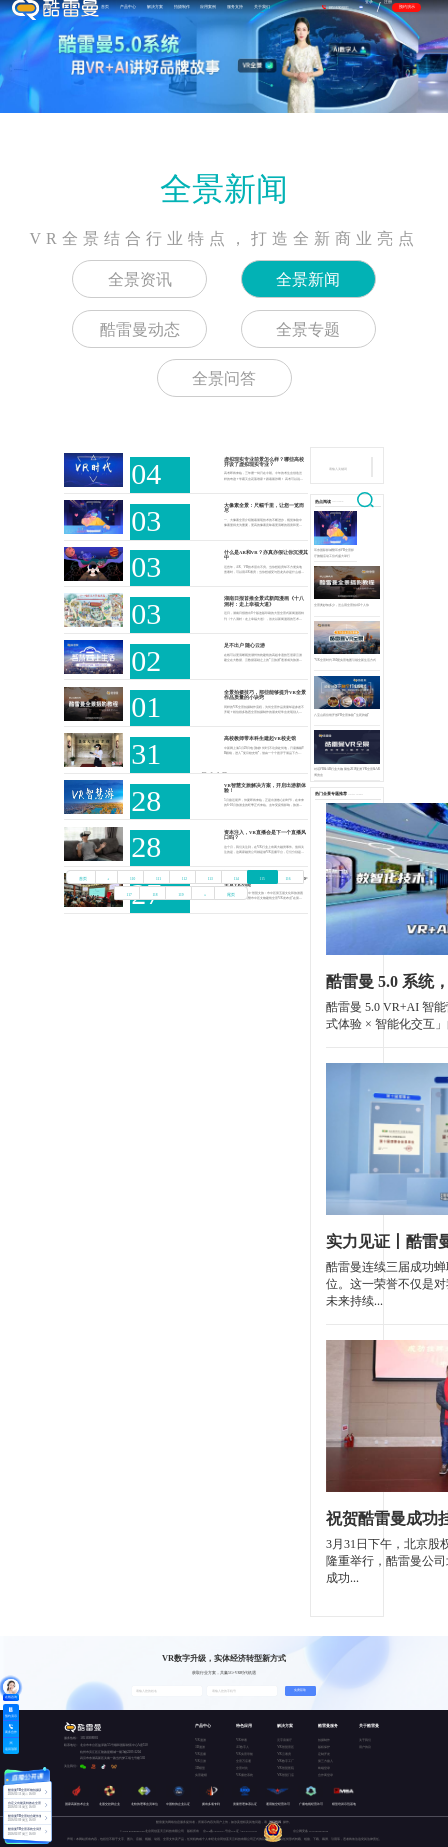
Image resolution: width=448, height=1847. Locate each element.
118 (154, 895)
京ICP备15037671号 (215, 1831)
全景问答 (224, 378)
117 (129, 895)
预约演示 (407, 7)
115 (262, 879)
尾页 (231, 895)
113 (210, 879)
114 (236, 879)
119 (180, 895)
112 (184, 879)
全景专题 (308, 329)
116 (287, 879)
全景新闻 (224, 189)
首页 (83, 879)
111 (158, 879)
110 (132, 879)
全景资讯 (140, 279)
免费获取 (300, 1690)
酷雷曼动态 (140, 329)
